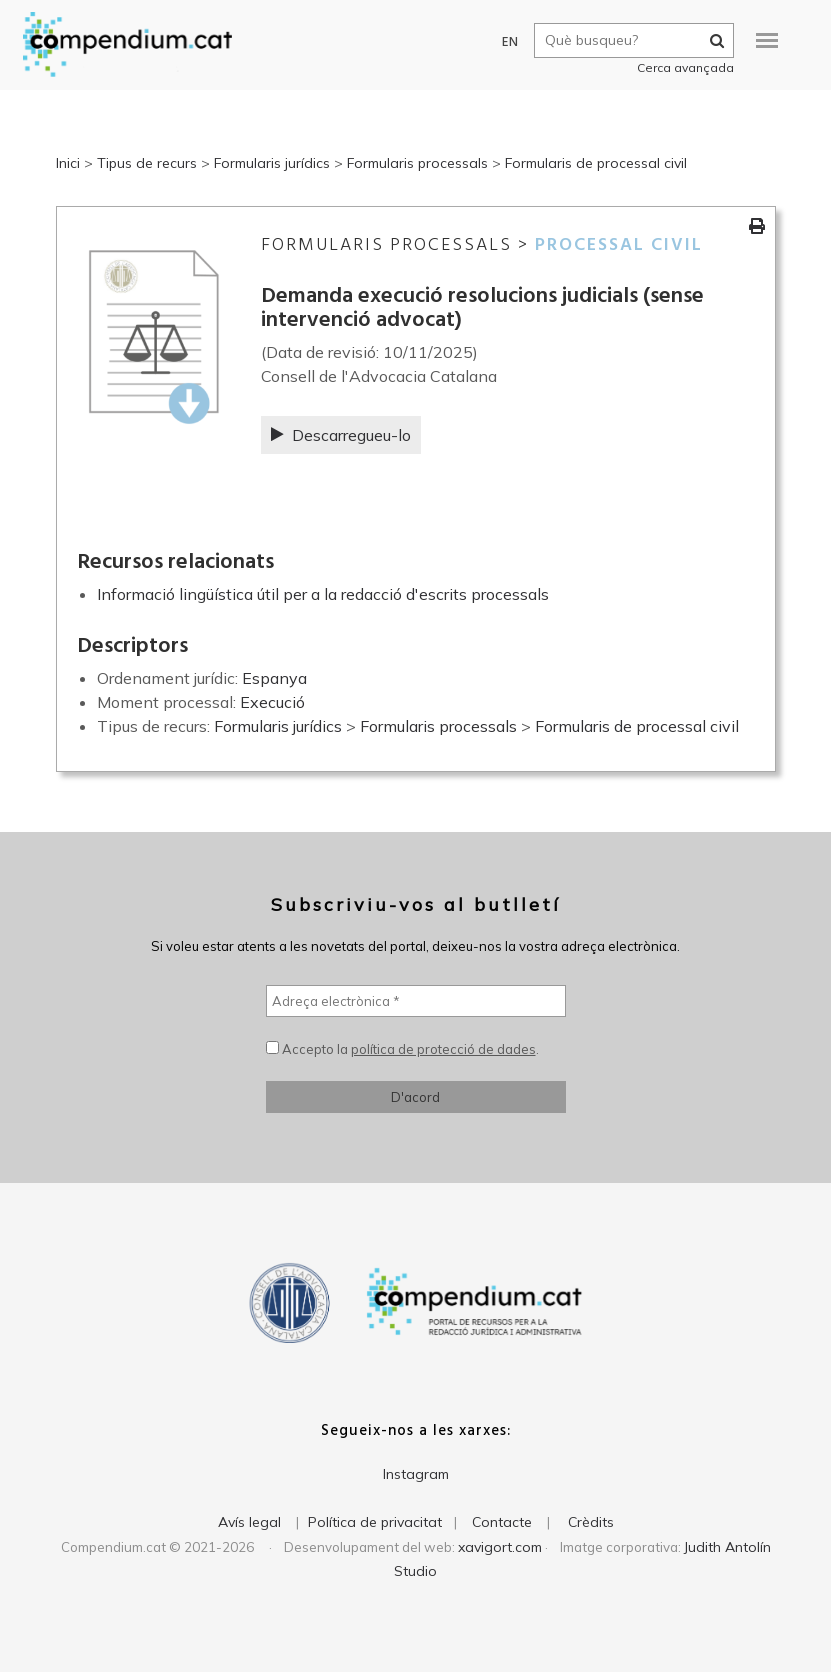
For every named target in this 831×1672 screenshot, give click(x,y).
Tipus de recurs (147, 163)
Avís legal (249, 1522)
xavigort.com (500, 1547)
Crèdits (591, 1522)
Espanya (274, 678)
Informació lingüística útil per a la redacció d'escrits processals (323, 594)
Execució (272, 702)
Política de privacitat (375, 1522)
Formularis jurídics (272, 163)
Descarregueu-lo (341, 435)
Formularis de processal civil (596, 163)
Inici (68, 163)
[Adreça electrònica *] (416, 1001)
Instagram (416, 1474)
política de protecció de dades (443, 1049)
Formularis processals (417, 163)
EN (502, 42)
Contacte (502, 1522)
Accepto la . (402, 1049)
